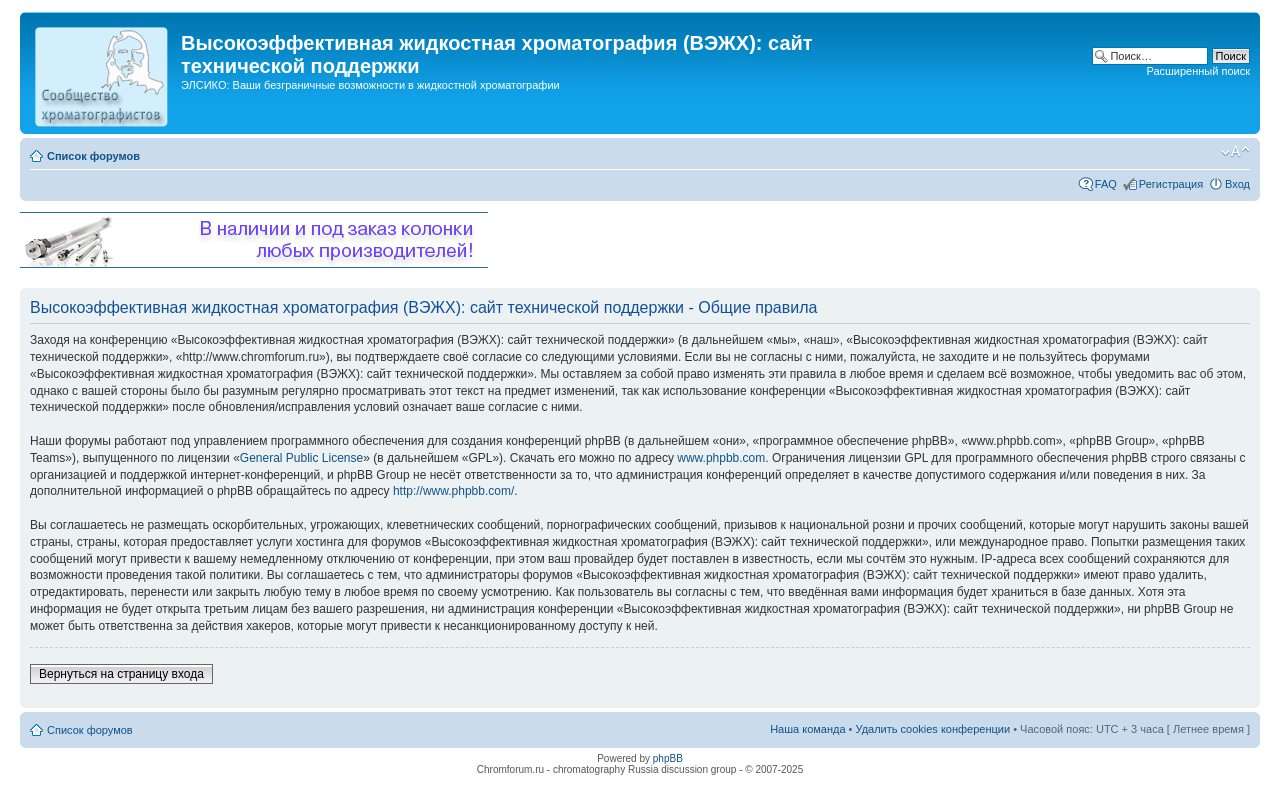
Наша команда (807, 729)
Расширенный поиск (1198, 71)
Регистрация (1171, 184)
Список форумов (93, 156)
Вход (1237, 184)
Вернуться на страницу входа (121, 674)
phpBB (668, 758)
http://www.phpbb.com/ (453, 491)
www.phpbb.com (721, 458)
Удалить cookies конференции (933, 729)
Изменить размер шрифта (1235, 152)
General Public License (301, 458)
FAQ (1106, 184)
